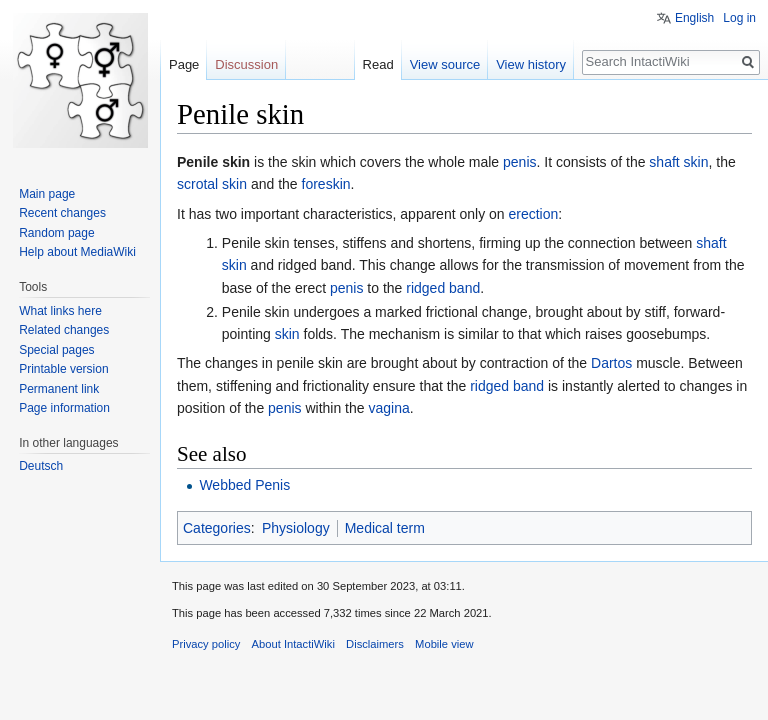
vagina (388, 408)
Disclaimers (375, 644)
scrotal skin (212, 184)
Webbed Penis (244, 485)
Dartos (611, 363)
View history (531, 64)
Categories (217, 528)
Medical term (385, 528)
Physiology (296, 528)
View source (445, 64)
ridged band (443, 288)
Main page (47, 194)
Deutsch (41, 466)
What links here (60, 311)
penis (519, 162)
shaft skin (678, 162)
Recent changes (62, 213)
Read (378, 64)
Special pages (56, 350)
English (694, 18)
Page (184, 64)
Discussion (246, 64)
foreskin (326, 184)
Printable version (63, 369)
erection (534, 214)
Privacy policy (206, 644)
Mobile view (444, 644)
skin (287, 334)
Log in (739, 18)
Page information (64, 408)
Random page (56, 233)
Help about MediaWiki (77, 252)
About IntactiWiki (293, 644)
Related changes (64, 330)
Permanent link (59, 389)
